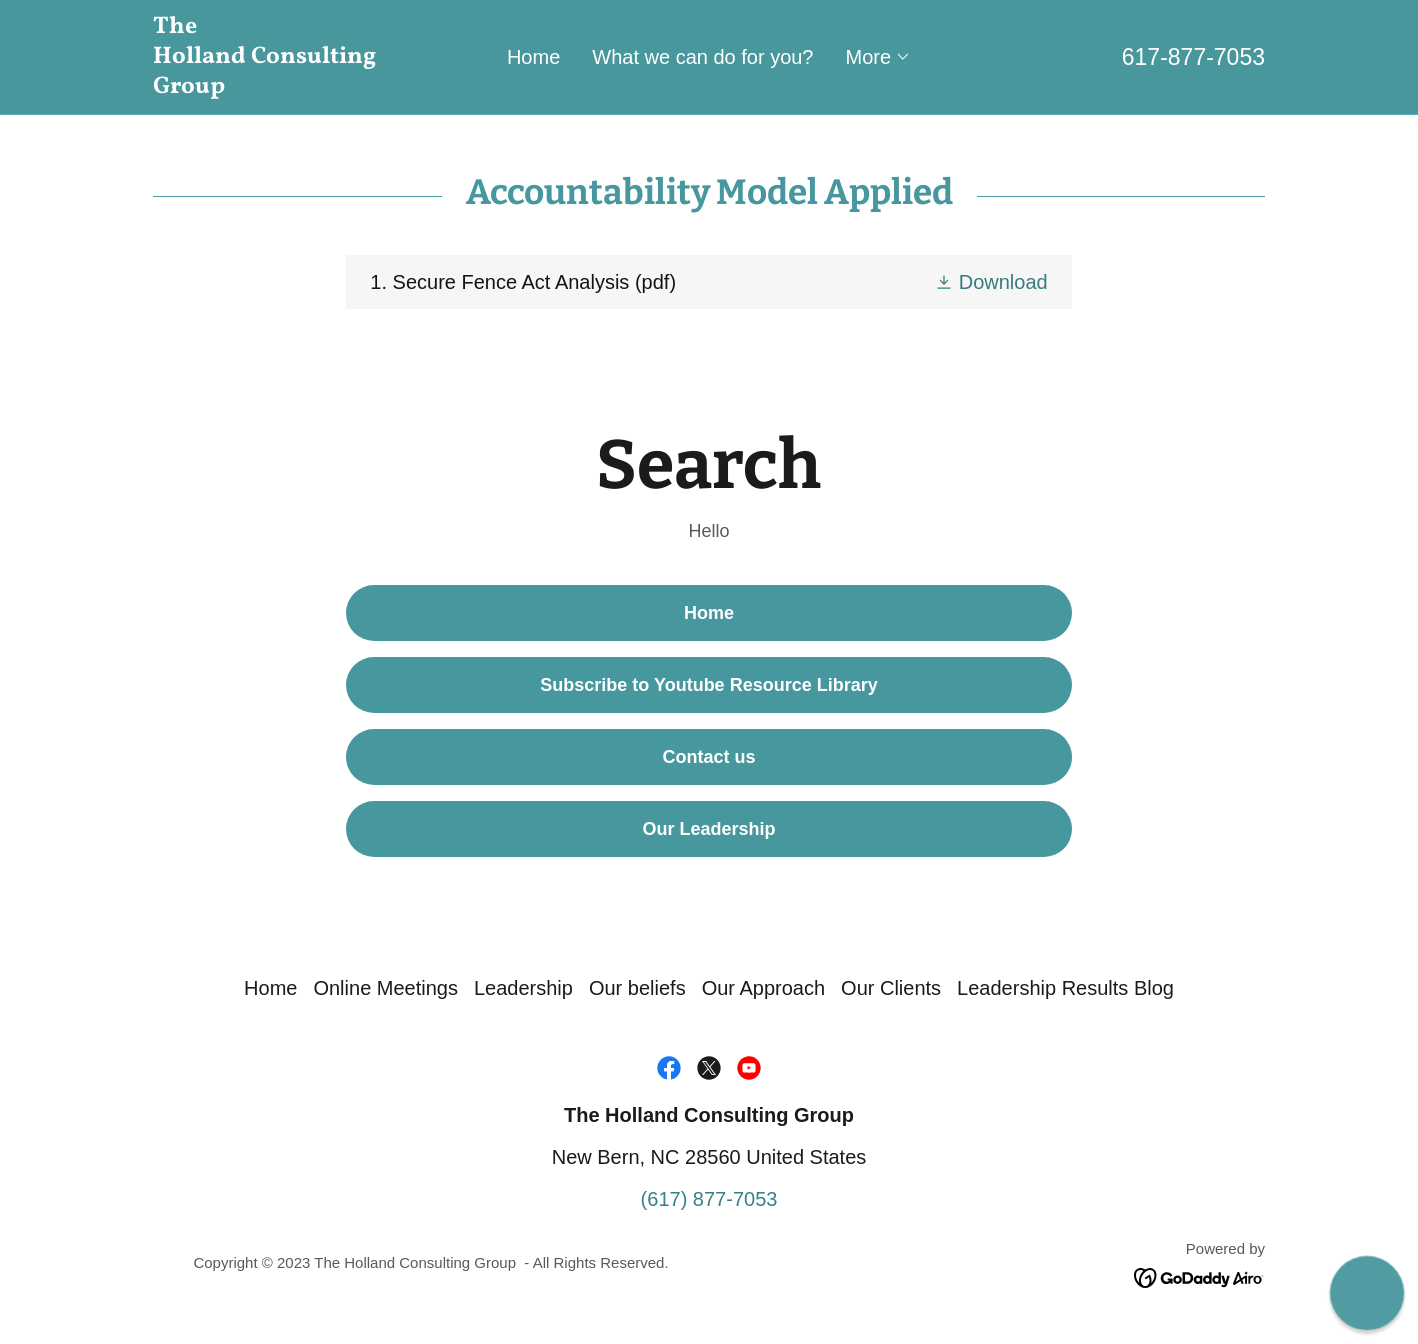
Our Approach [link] (763, 988)
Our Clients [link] (891, 988)
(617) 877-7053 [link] (709, 1199)
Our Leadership (708, 829)
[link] (292, 86)
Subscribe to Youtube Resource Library (708, 685)
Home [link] (533, 57)
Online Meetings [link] (385, 988)
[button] (879, 57)
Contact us (708, 757)
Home (709, 613)
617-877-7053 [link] (1193, 57)
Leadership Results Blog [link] (1065, 988)
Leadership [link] (523, 988)
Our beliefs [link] (637, 988)
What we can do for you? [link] (702, 57)
